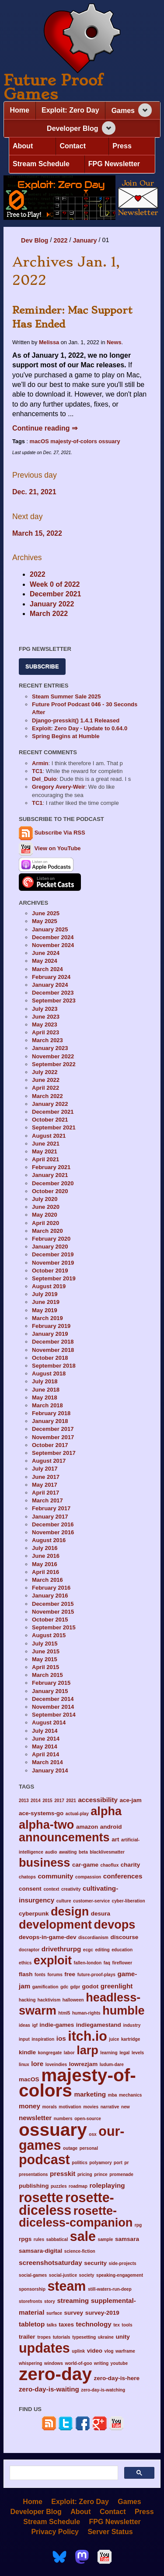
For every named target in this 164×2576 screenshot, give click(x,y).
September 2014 (54, 1714)
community (55, 1876)
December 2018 (52, 1341)
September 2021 (54, 1127)
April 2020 (45, 1223)
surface (54, 2313)
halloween (73, 2000)
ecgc (88, 1949)
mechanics (130, 2095)
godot (90, 1986)
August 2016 (49, 1540)
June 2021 (45, 1143)
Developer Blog (72, 128)
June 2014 (45, 1738)
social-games (33, 2275)
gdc (64, 1986)
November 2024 (53, 945)
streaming (73, 2300)
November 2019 (53, 1262)
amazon (87, 1826)
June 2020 (45, 1207)
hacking (27, 2000)
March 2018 (47, 1405)
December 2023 (52, 992)
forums (54, 1974)
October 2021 (50, 1119)
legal (124, 2052)
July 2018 (45, 1381)
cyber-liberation (128, 1901)
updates (44, 2347)
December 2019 (52, 1254)
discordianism (93, 1937)
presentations (33, 2174)
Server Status (110, 2531)
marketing (90, 2094)
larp (87, 2050)
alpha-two (46, 1824)
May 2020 (44, 1214)
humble (123, 2010)
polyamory (100, 2162)
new (125, 2106)
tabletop (32, 2324)
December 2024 (52, 937)
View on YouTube (50, 848)
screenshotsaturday (50, 2262)
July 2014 (45, 1731)
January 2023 (50, 1048)
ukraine (106, 2337)
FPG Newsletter (114, 164)
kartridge (130, 2039)
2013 (24, 1800)
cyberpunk (34, 1913)
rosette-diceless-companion (76, 2216)
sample (105, 2239)
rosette (41, 2197)
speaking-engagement (119, 2275)
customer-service (91, 1901)
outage (70, 2148)
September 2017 (54, 1453)
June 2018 (45, 1389)
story (49, 2301)
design (70, 1911)
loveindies (56, 2064)
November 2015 (53, 1611)
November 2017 (53, 1437)
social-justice (63, 2275)
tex (116, 2325)
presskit (62, 2173)
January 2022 (52, 604)
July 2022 (45, 1072)
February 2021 (51, 1167)
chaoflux (110, 1865)
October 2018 (50, 1358)
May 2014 (44, 1746)
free (69, 1974)
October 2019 (50, 1270)
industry (131, 2025)
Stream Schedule (41, 164)
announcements (64, 1837)
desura (100, 1913)
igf (34, 2025)
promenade (121, 2174)
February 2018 (51, 1413)
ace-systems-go (41, 1813)
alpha (106, 1811)
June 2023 (45, 1016)
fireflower (122, 1962)
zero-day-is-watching (103, 2390)
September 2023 (54, 1000)
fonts (40, 1974)
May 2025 (44, 921)
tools (127, 2325)
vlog (109, 2351)
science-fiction (79, 2251)
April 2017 (45, 1492)
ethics (25, 1962)
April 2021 (45, 1159)
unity (122, 2336)
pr (126, 2162)
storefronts (30, 2301)
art (115, 1839)
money (29, 2106)
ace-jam (130, 1800)
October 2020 (50, 1191)
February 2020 (51, 1238)
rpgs (25, 2239)
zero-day (55, 2374)
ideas (24, 2025)
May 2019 (44, 1310)
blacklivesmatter (107, 1852)
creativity (71, 1889)
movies (90, 2106)
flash (26, 1974)
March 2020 (47, 1231)
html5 (64, 2013)
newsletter (35, 2117)
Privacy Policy (55, 2531)
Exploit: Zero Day (70, 110)
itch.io (87, 2036)
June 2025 (45, 913)
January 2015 (50, 1691)
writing (101, 2363)
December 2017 (52, 1429)
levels (138, 2052)
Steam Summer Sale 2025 (66, 696)
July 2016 (45, 1548)
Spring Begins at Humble (66, 736)
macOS (39, 441)
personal (89, 2148)
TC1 (37, 771)
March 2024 (47, 969)
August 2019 (49, 1286)
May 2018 (44, 1397)
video (94, 2350)
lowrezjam (83, 2064)
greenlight (117, 1986)
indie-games (56, 2025)
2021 (71, 1800)
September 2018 (54, 1365)
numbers (63, 2118)
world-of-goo (78, 2363)
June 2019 (45, 1302)
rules (39, 2239)
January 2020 (50, 1246)
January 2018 (50, 1421)
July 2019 (45, 1294)
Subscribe (42, 666)
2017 (59, 1800)
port (118, 2162)
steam (66, 2285)
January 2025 (50, 929)
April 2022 (45, 1087)
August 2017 (49, 1460)
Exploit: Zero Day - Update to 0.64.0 (79, 728)
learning (108, 2052)
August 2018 (49, 1373)
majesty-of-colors (73, 441)
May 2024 (44, 961)
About (23, 146)
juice (114, 2039)
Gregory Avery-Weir (58, 786)
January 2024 (50, 985)
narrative (110, 2106)
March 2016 (47, 1580)
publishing (34, 2186)
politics (79, 2162)
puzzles (59, 2186)
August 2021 (49, 1135)
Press (122, 146)
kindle (27, 2052)
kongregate (50, 2052)
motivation (70, 2106)
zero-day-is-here (117, 2378)
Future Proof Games (53, 87)
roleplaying (107, 2185)
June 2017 (45, 1477)
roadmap (78, 2186)
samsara (127, 2239)
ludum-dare (112, 2064)
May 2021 (44, 1151)
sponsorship (32, 2289)
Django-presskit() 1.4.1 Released (75, 720)
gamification (45, 1986)
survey (73, 2312)
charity (130, 1864)
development (55, 1924)
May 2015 (44, 1659)
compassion (88, 1877)
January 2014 (50, 1770)
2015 (47, 1800)
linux (24, 2064)
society (86, 2275)
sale (83, 2236)
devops (115, 1924)
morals (49, 2106)
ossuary (109, 441)
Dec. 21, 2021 (34, 492)
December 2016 (52, 1524)
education (122, 1949)
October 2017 (50, 1445)
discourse (124, 1937)
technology (93, 2324)
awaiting (68, 1852)
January (85, 240)
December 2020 (52, 1183)
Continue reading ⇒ (44, 428)
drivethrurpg (61, 1949)
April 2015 (45, 1667)
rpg (138, 2225)
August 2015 (49, 1635)
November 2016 (53, 1532)
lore (37, 2063)
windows (53, 2363)
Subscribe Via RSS (60, 832)
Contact (72, 146)
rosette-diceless (66, 2203)
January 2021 (50, 1175)
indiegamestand (98, 2025)
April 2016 (45, 1572)
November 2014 (53, 1707)
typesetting (84, 2337)
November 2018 (53, 1350)
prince (100, 2174)
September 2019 (54, 1278)
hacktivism (49, 2000)
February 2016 (51, 1587)
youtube (119, 2363)
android (111, 1826)
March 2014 (47, 1762)
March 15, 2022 (37, 533)
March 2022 (49, 613)
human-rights (86, 2013)
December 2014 (52, 1699)
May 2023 (44, 1024)
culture (63, 1901)
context (51, 1889)
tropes (44, 2337)
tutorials (61, 2337)
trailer (27, 2336)
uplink (78, 2351)
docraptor (29, 1949)
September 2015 (54, 1627)
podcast (44, 2159)
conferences (123, 1876)
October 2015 (50, 1619)
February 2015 (51, 1683)
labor (69, 2052)
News (114, 342)
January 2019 (50, 1334)
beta (83, 1852)
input (24, 2039)
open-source (87, 2118)
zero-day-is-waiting (49, 2389)
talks (52, 2325)
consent (30, 1888)
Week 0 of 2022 (55, 584)
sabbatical (57, 2239)
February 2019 (51, 1326)
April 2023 (45, 1032)
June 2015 (45, 1651)
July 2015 (45, 1643)
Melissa (49, 342)
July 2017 (45, 1468)
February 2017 (51, 1508)
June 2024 (45, 953)
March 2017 (47, 1500)
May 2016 (44, 1564)
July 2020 (45, 1199)
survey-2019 (102, 2312)
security (95, 2263)
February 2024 (51, 977)
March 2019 (47, 1318)
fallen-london (88, 1962)
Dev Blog (34, 240)
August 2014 (49, 1722)
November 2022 (53, 1056)
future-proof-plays (96, 1974)
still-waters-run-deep (110, 2289)
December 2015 (52, 1604)
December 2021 (55, 594)
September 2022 (54, 1064)
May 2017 (44, 1484)
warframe (125, 2351)
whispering (30, 2363)
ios (61, 2038)
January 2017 (50, 1516)
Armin (40, 763)
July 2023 (45, 1009)
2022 (60, 240)
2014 (36, 1800)
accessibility (98, 1799)
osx (92, 2134)
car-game (85, 1864)
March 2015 (47, 1675)
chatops (27, 1877)
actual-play (77, 1813)
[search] (63, 2473)
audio (51, 1852)
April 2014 (45, 1754)
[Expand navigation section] (145, 110)
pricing (84, 2174)
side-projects (122, 2263)
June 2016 (45, 1556)
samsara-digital (40, 2251)
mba (112, 2095)
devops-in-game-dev (48, 1937)
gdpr (75, 1986)
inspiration (42, 2039)
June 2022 (45, 1080)
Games (123, 110)
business (44, 1862)
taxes (66, 2324)
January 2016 (50, 1595)
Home (19, 110)
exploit (53, 1960)
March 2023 (47, 1040)
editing (102, 1949)
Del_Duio (44, 779)
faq (107, 1962)
